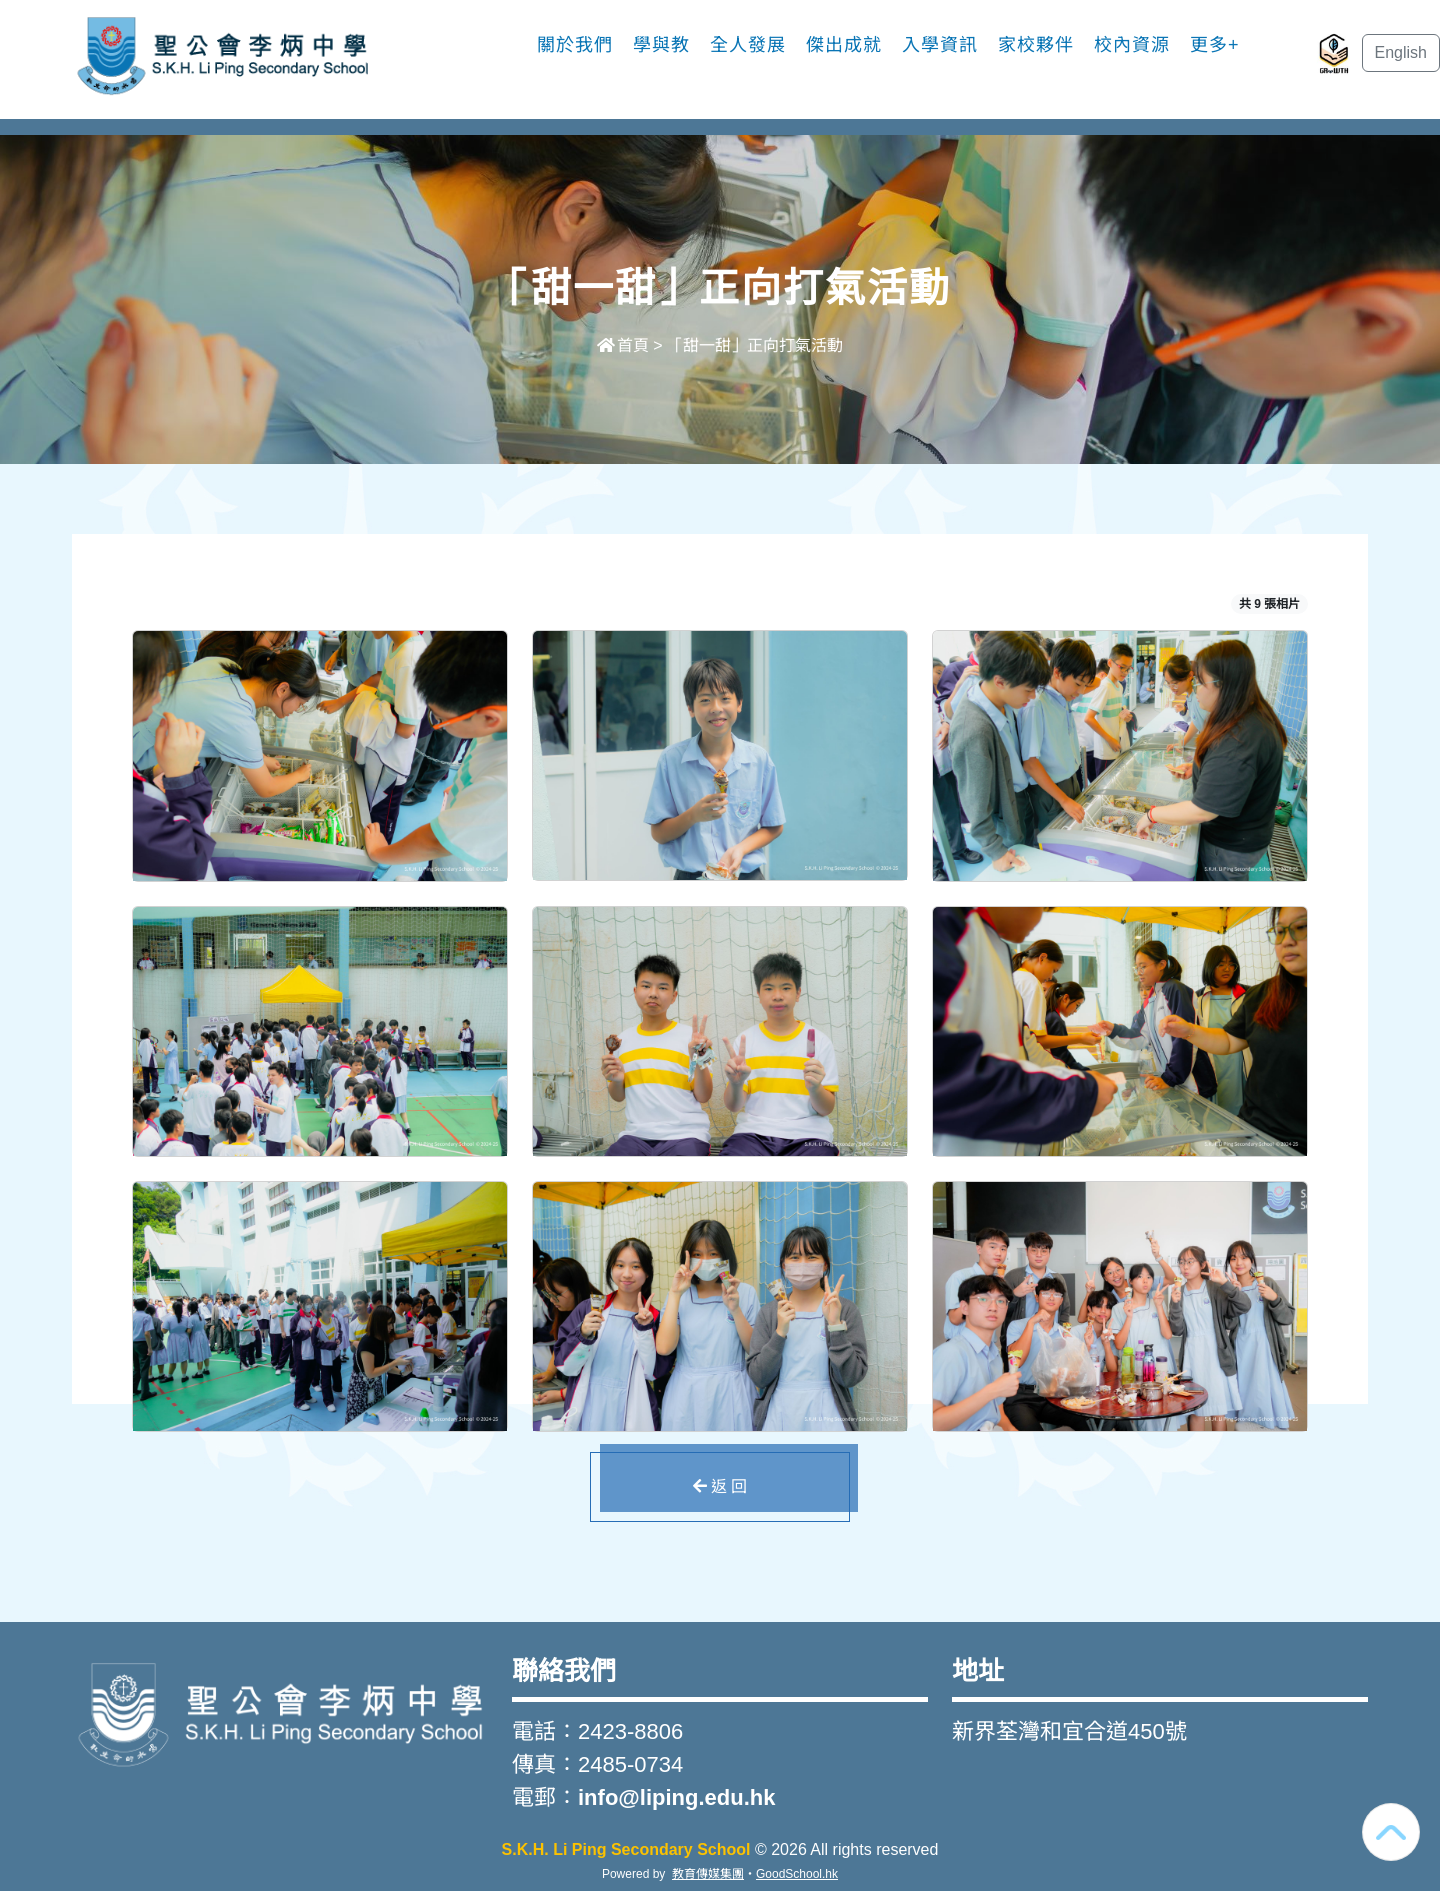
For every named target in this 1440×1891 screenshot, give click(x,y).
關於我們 (575, 45)
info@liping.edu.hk (676, 1797)
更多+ (1215, 45)
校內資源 (1132, 45)
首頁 (623, 345)
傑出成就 (844, 45)
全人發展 (748, 45)
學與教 (661, 45)
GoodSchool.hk (797, 1874)
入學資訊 (940, 45)
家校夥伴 (1036, 45)
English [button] (1401, 52)
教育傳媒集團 (708, 1874)
